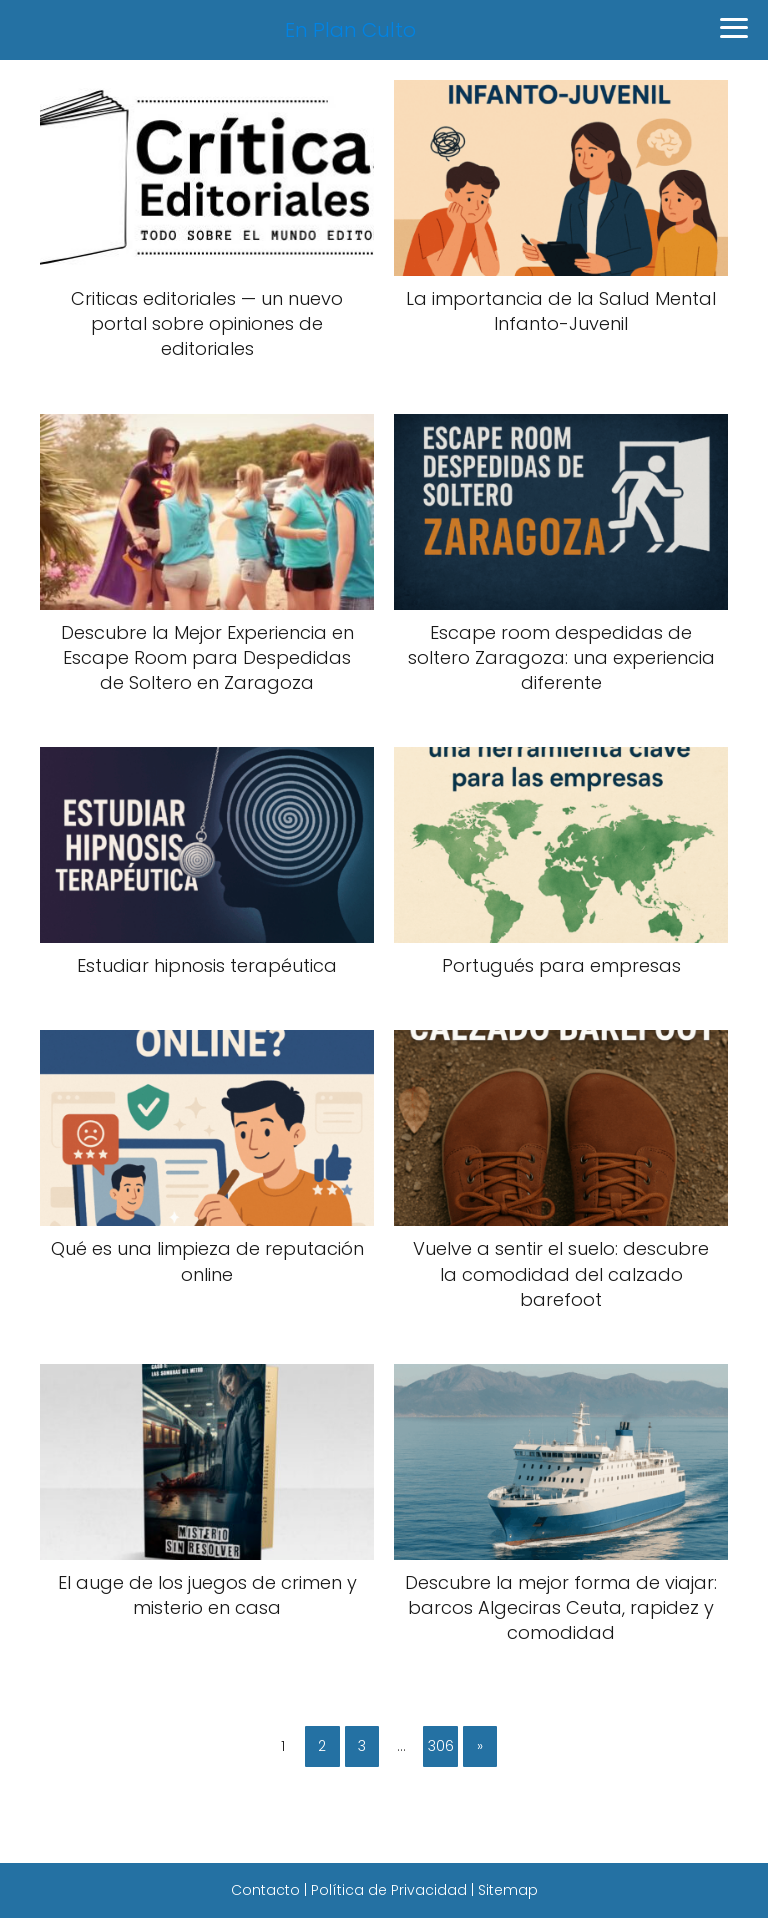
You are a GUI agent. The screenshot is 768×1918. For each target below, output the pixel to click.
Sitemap (508, 1890)
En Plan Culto (350, 30)
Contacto (265, 1890)
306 (441, 1746)
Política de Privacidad (389, 1890)
